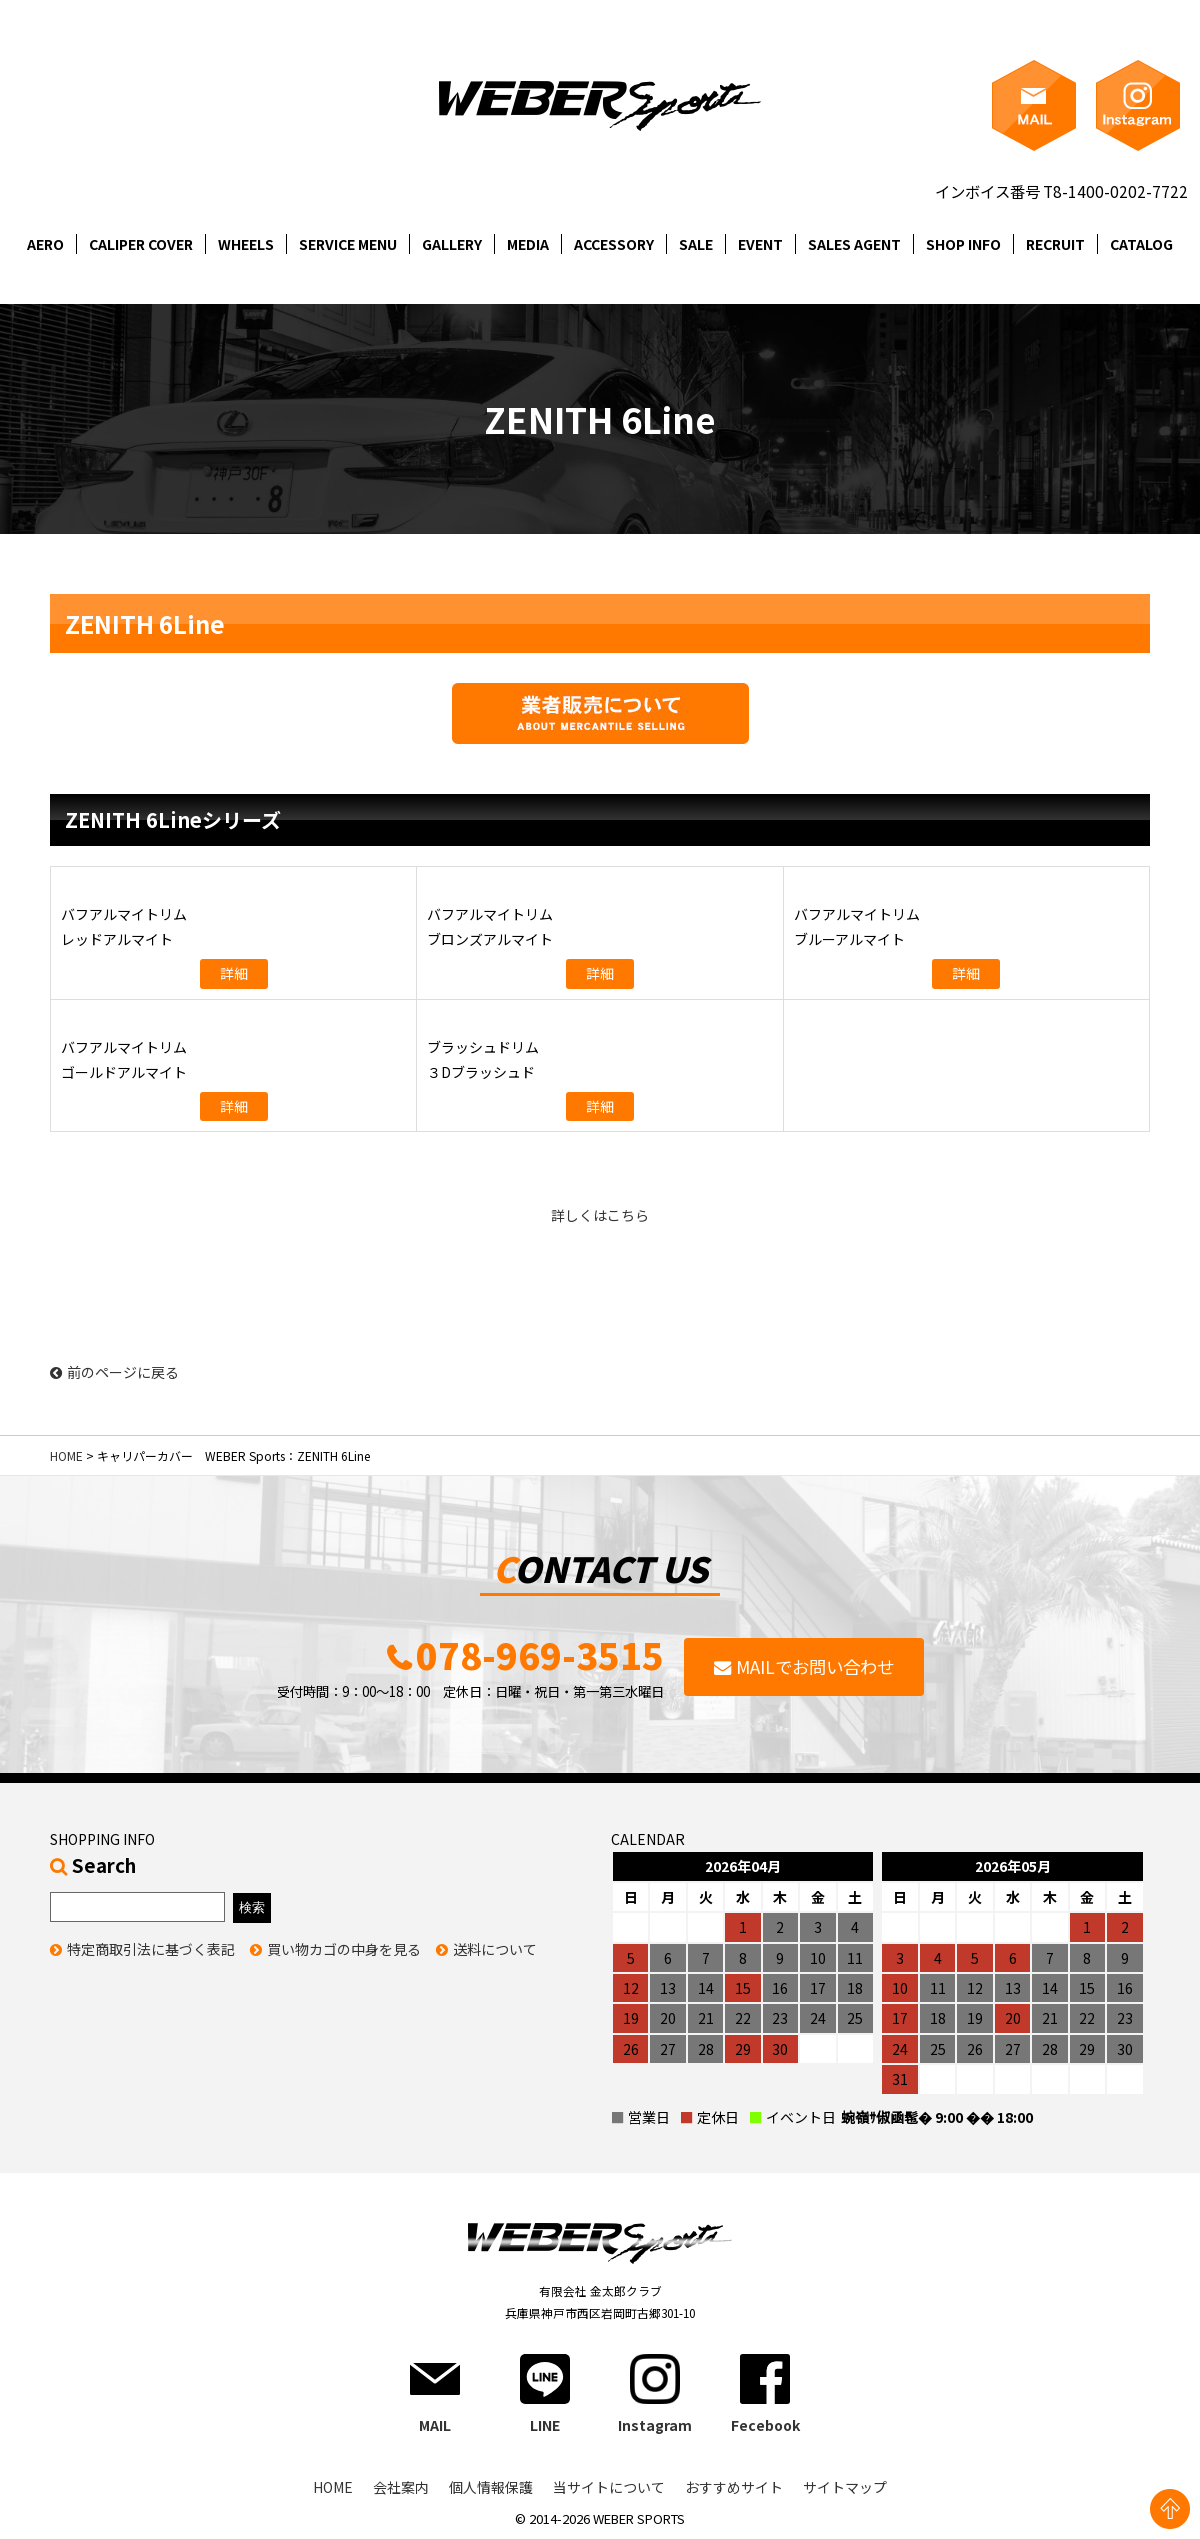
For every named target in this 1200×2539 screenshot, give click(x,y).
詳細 (234, 973)
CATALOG (1141, 244)
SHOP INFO (963, 244)
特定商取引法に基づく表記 (151, 1949)
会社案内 (401, 2487)
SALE (696, 244)
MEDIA (528, 244)
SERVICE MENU (348, 244)
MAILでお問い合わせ (815, 1666)
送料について (495, 1949)
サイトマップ (845, 2487)
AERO (45, 244)
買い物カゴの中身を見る (344, 1949)
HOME (66, 1455)
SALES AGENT (854, 244)
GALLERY (452, 244)
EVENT (760, 244)
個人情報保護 (491, 2487)
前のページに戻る (114, 1372)
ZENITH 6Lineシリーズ (173, 819)
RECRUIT (1055, 244)
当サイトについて (609, 2487)
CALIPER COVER (141, 244)
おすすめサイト (734, 2487)
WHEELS (246, 244)
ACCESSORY (614, 244)
